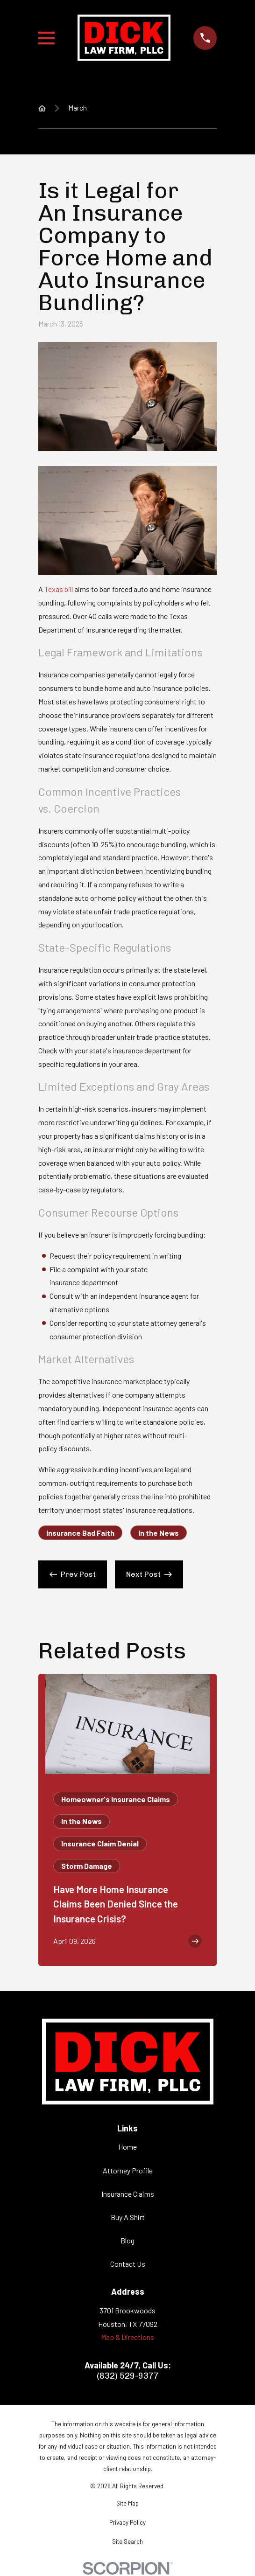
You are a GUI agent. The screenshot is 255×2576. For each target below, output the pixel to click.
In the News (158, 1532)
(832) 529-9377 (128, 2376)
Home (127, 2146)
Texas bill (58, 589)
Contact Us (127, 2263)
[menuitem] (127, 2503)
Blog (127, 2240)
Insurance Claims (127, 2193)
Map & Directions (127, 2336)
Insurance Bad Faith (80, 1532)
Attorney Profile (128, 2170)
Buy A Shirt (128, 2217)
